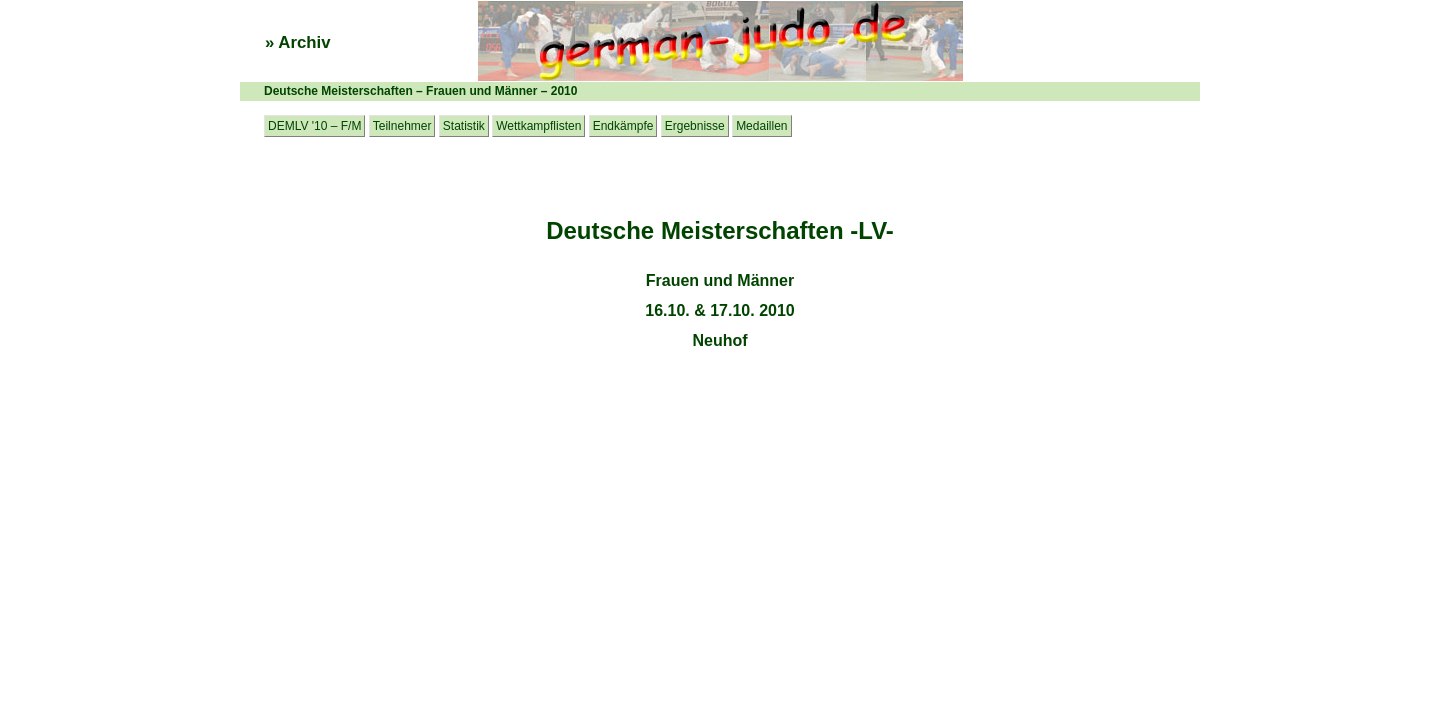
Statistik (464, 126)
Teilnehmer (402, 126)
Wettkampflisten (538, 126)
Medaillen (761, 126)
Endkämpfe (623, 126)
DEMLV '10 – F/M (314, 126)
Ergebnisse (695, 126)
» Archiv (298, 42)
